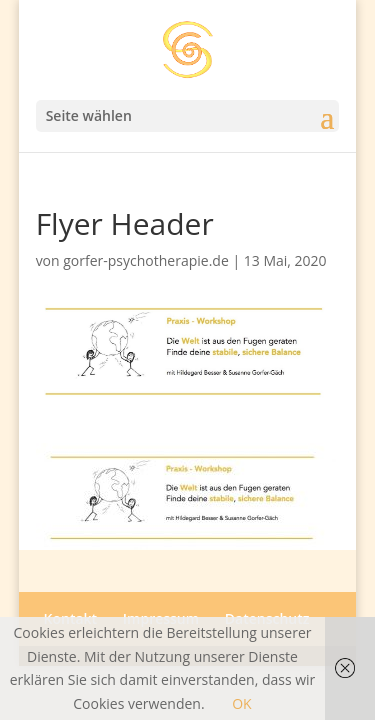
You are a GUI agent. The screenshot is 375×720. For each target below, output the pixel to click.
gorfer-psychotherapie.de (146, 260)
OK (241, 703)
